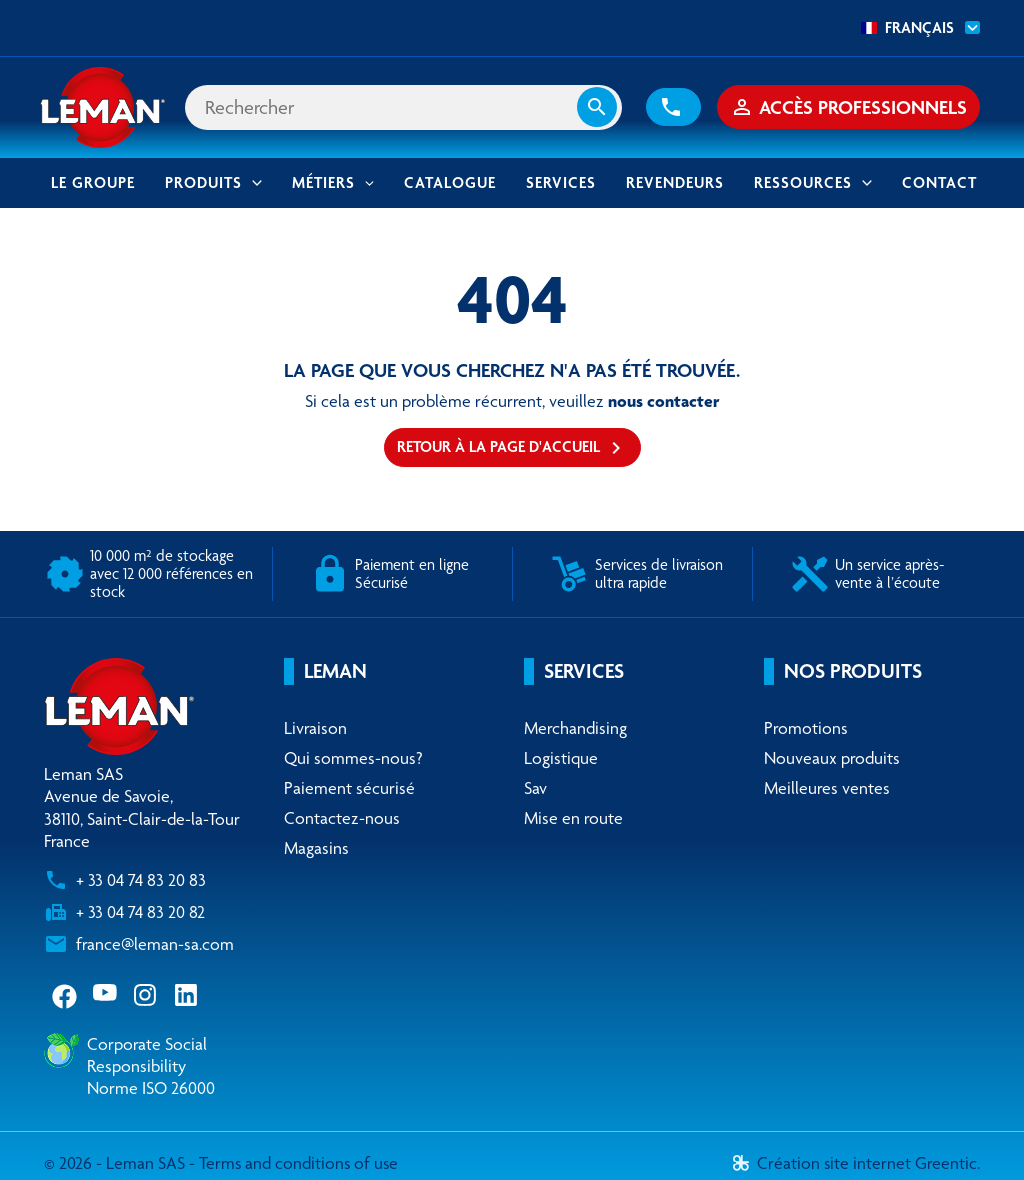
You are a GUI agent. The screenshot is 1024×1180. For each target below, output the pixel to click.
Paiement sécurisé (349, 790)
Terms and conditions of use (300, 1165)
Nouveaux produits (832, 759)
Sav (535, 790)
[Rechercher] (405, 108)
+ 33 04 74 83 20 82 (140, 914)
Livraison (315, 729)
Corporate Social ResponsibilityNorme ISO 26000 (151, 1067)
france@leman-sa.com (155, 946)
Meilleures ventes (827, 790)
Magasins (316, 850)
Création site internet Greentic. (856, 1165)
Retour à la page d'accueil (512, 450)
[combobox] (914, 28)
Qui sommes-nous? (353, 759)
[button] (673, 108)
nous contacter (663, 402)
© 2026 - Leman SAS (116, 1165)
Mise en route (573, 820)
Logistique (561, 759)
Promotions (806, 729)
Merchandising (575, 729)
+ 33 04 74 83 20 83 (141, 882)
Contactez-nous (342, 820)
